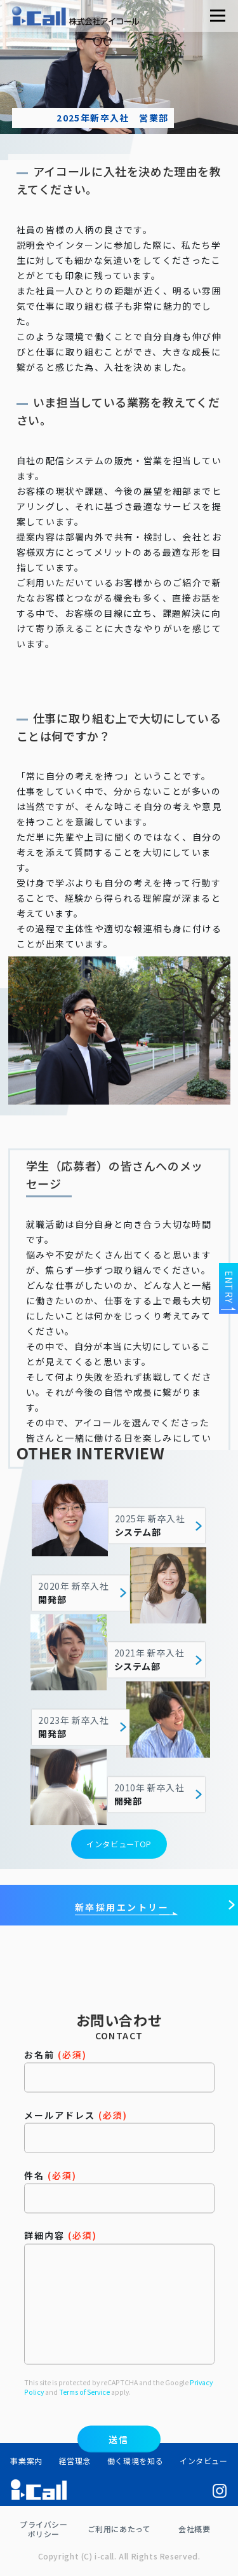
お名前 (119, 2169)
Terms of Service (84, 2490)
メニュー (217, 16)
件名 (119, 2289)
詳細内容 (119, 2395)
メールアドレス (119, 2229)
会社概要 (194, 2528)
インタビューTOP (119, 1850)
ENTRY (229, 1287)
